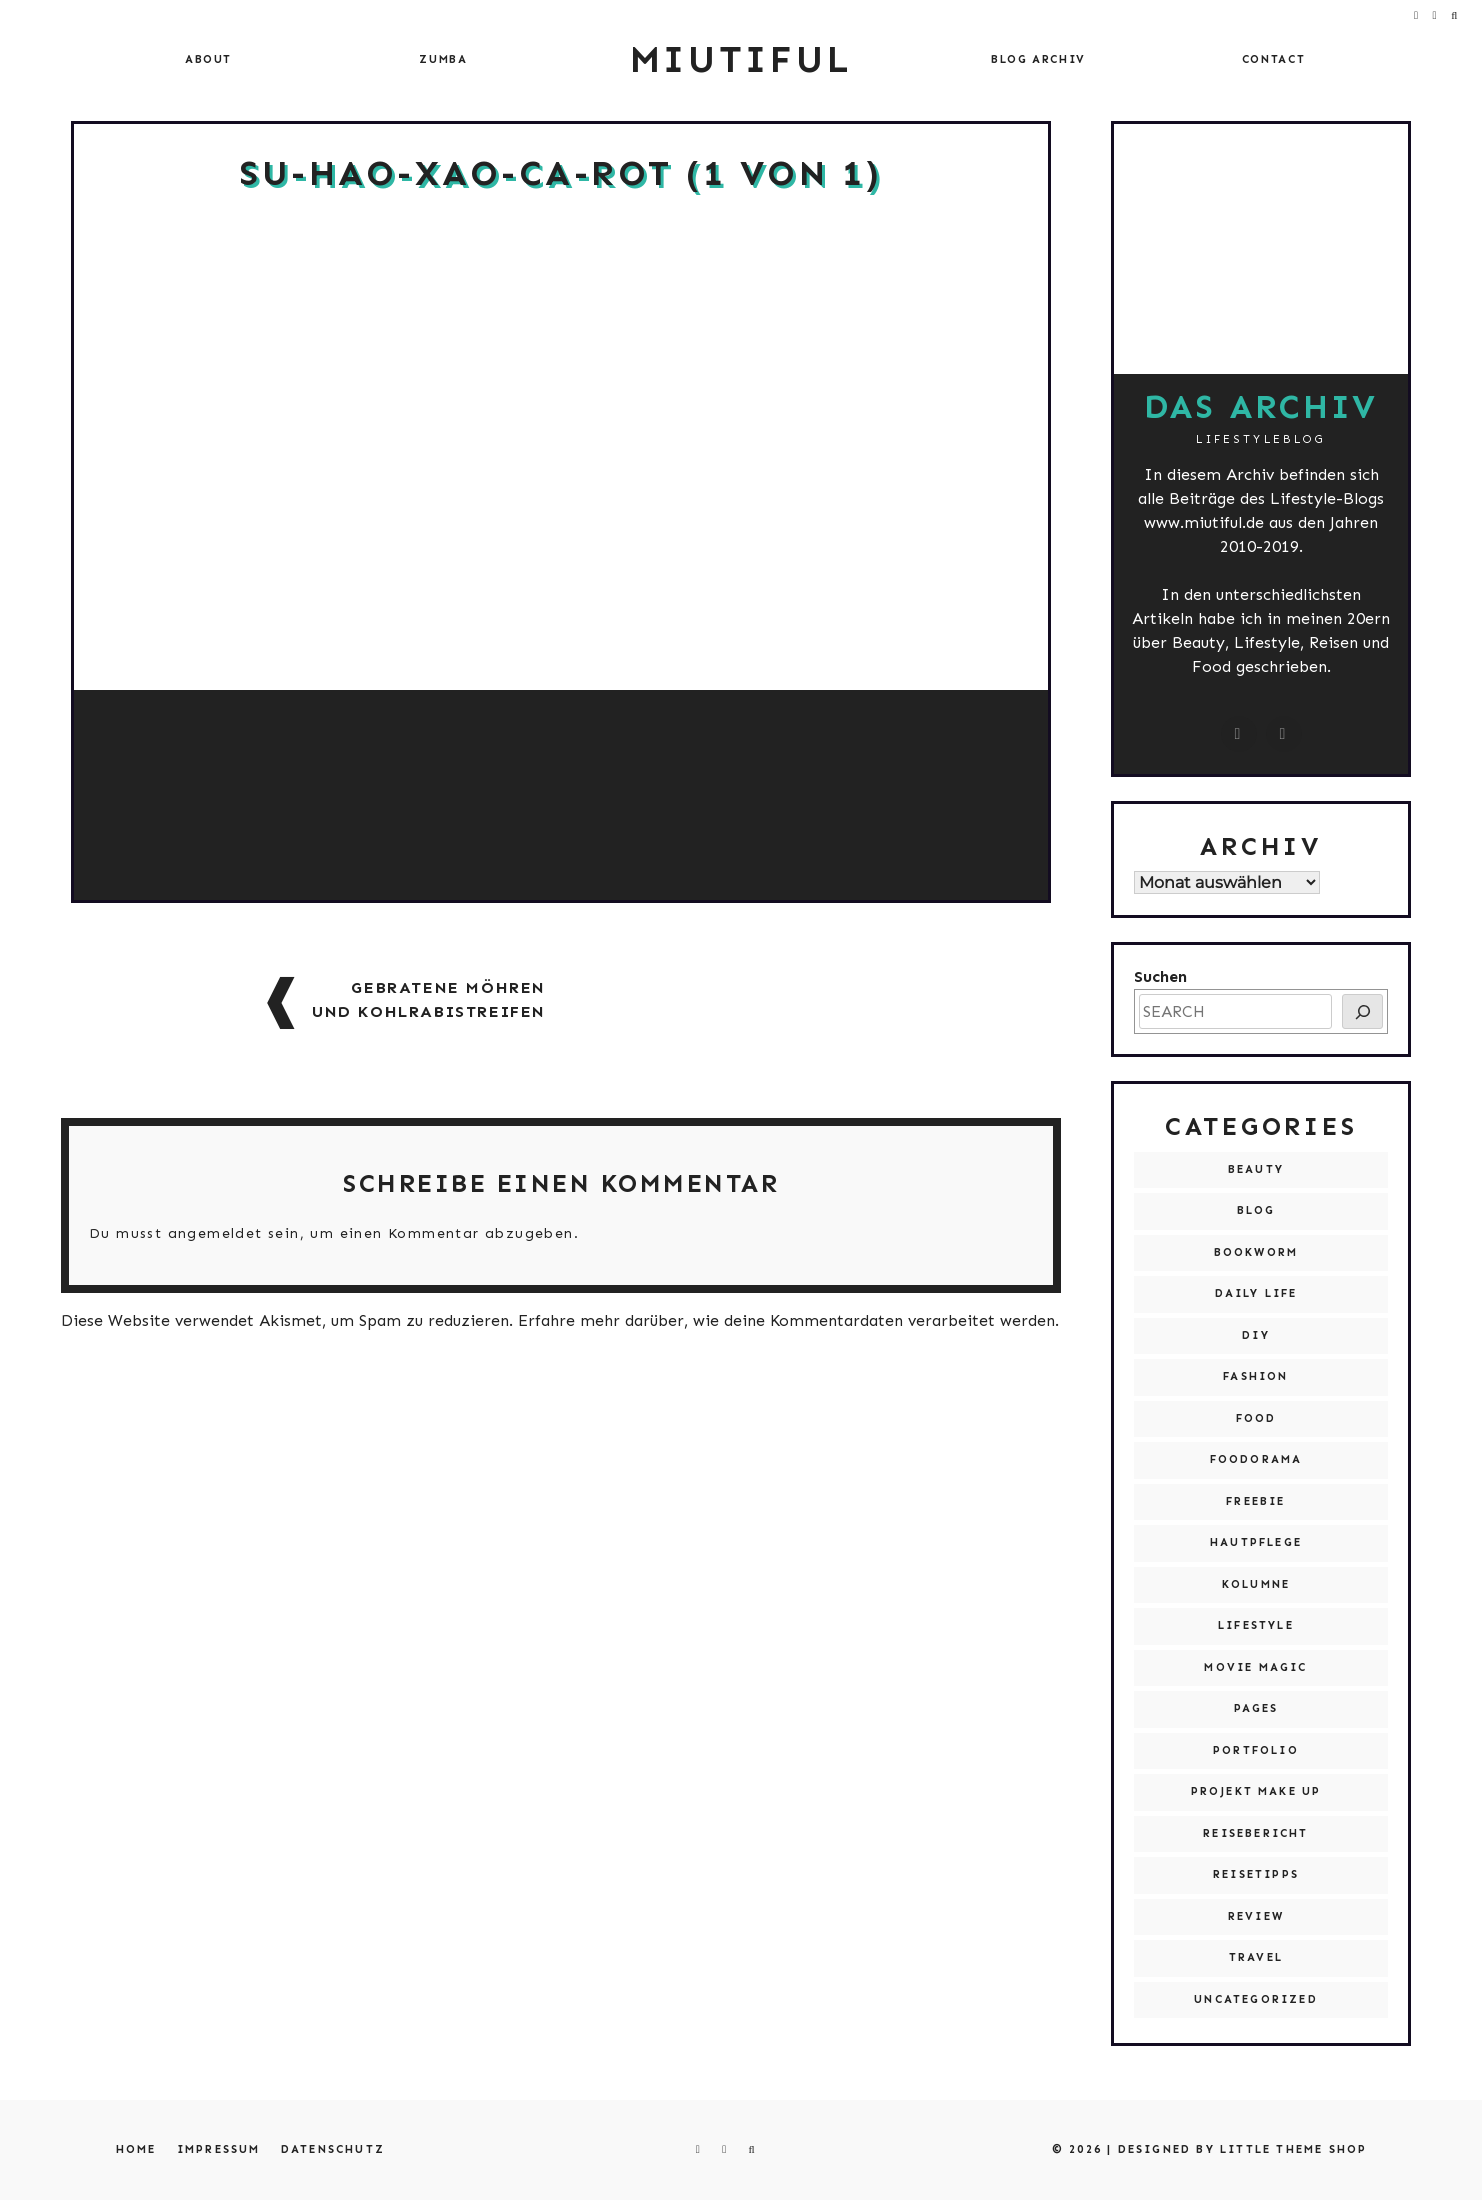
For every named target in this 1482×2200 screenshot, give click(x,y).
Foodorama (1256, 1459)
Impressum (219, 2149)
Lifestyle (1256, 1625)
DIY (1256, 1335)
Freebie (1255, 1501)
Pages (1256, 1708)
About (208, 59)
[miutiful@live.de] (1284, 734)
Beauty (1256, 1169)
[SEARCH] (1362, 1011)
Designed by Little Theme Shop (1243, 2149)
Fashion (1255, 1376)
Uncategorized (1256, 1999)
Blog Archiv (1038, 59)
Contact (1274, 59)
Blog (1256, 1210)
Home (136, 2149)
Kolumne (1256, 1584)
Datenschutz (333, 2149)
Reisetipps (1256, 1874)
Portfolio (1256, 1750)
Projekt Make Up (1256, 1791)
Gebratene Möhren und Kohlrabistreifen (429, 999)
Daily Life (1256, 1293)
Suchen (1160, 976)
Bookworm (1256, 1252)
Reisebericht (1255, 1833)
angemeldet (215, 1233)
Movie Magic (1255, 1667)
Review (1256, 1916)
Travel (1256, 1957)
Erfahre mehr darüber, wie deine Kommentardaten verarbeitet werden (786, 1320)
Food (1256, 1418)
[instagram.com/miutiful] (1239, 734)
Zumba (443, 59)
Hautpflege (1256, 1542)
